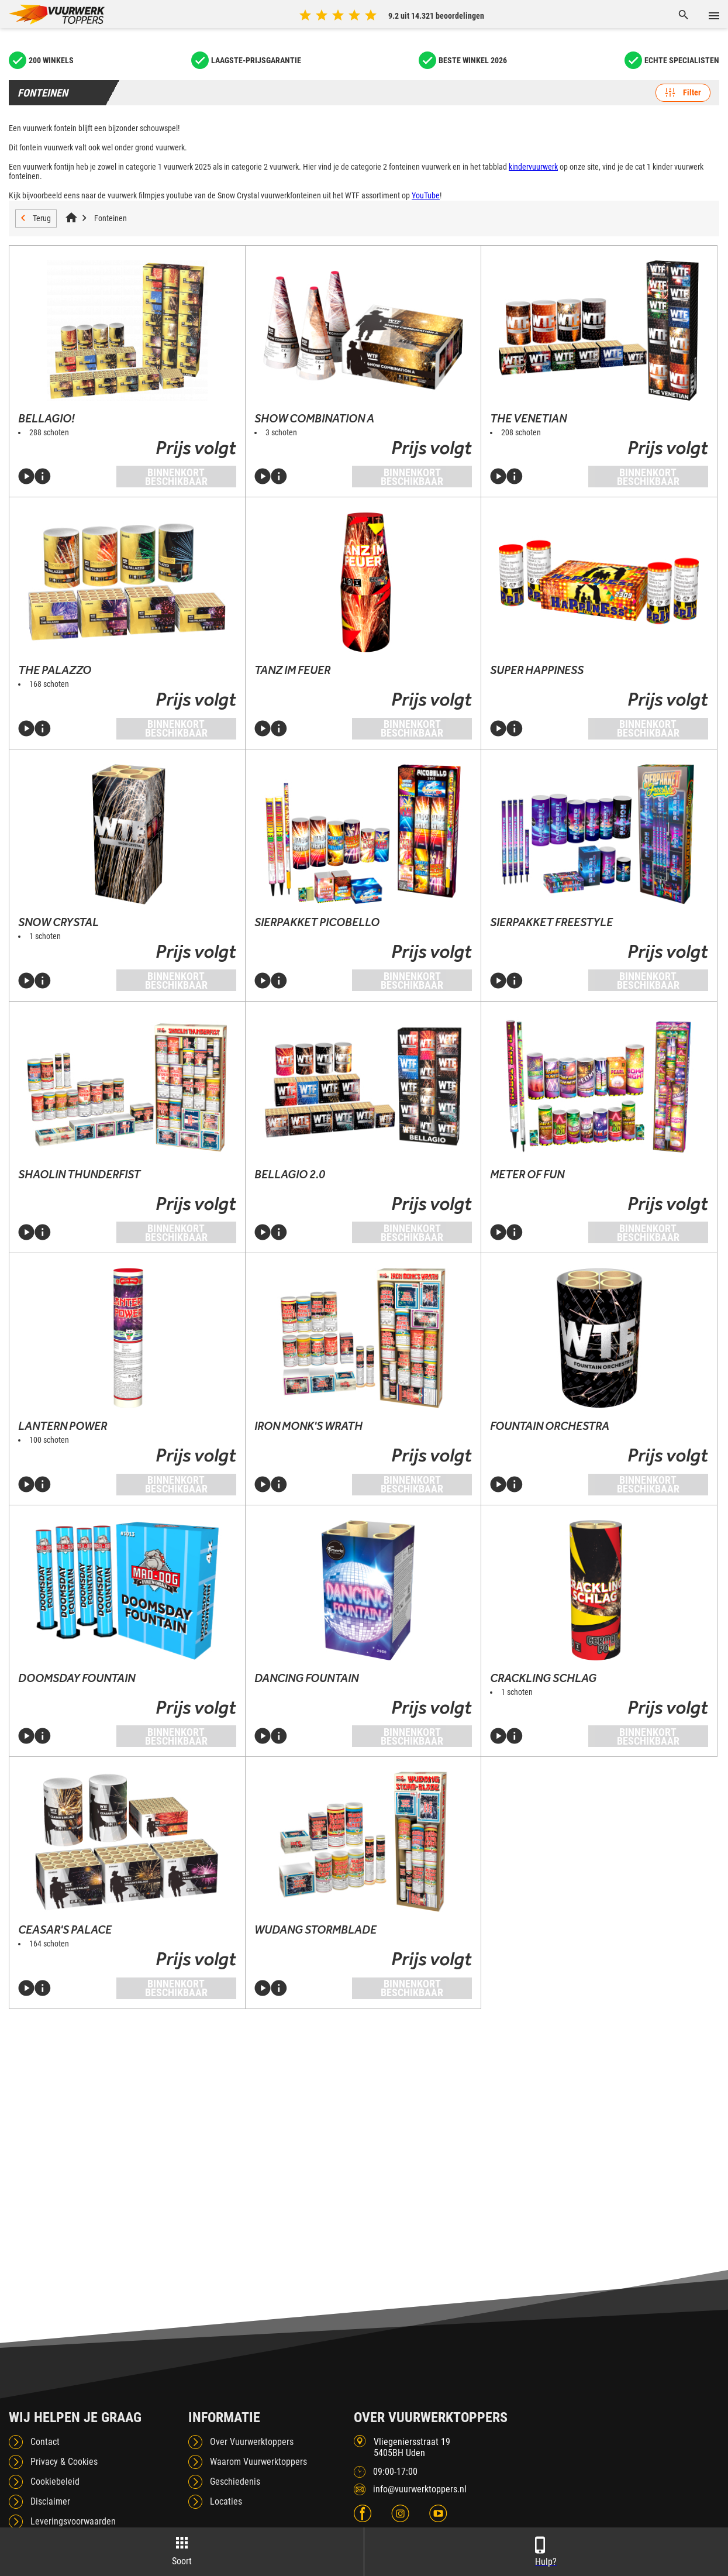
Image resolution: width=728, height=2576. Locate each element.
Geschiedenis (235, 2481)
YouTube (426, 195)
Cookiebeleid (55, 2481)
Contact (45, 2441)
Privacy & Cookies (64, 2461)
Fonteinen (110, 218)
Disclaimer (50, 2501)
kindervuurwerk (533, 166)
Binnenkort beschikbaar (176, 476)
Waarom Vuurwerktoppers (258, 2461)
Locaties (226, 2501)
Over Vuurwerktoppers (252, 2441)
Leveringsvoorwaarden (73, 2521)
